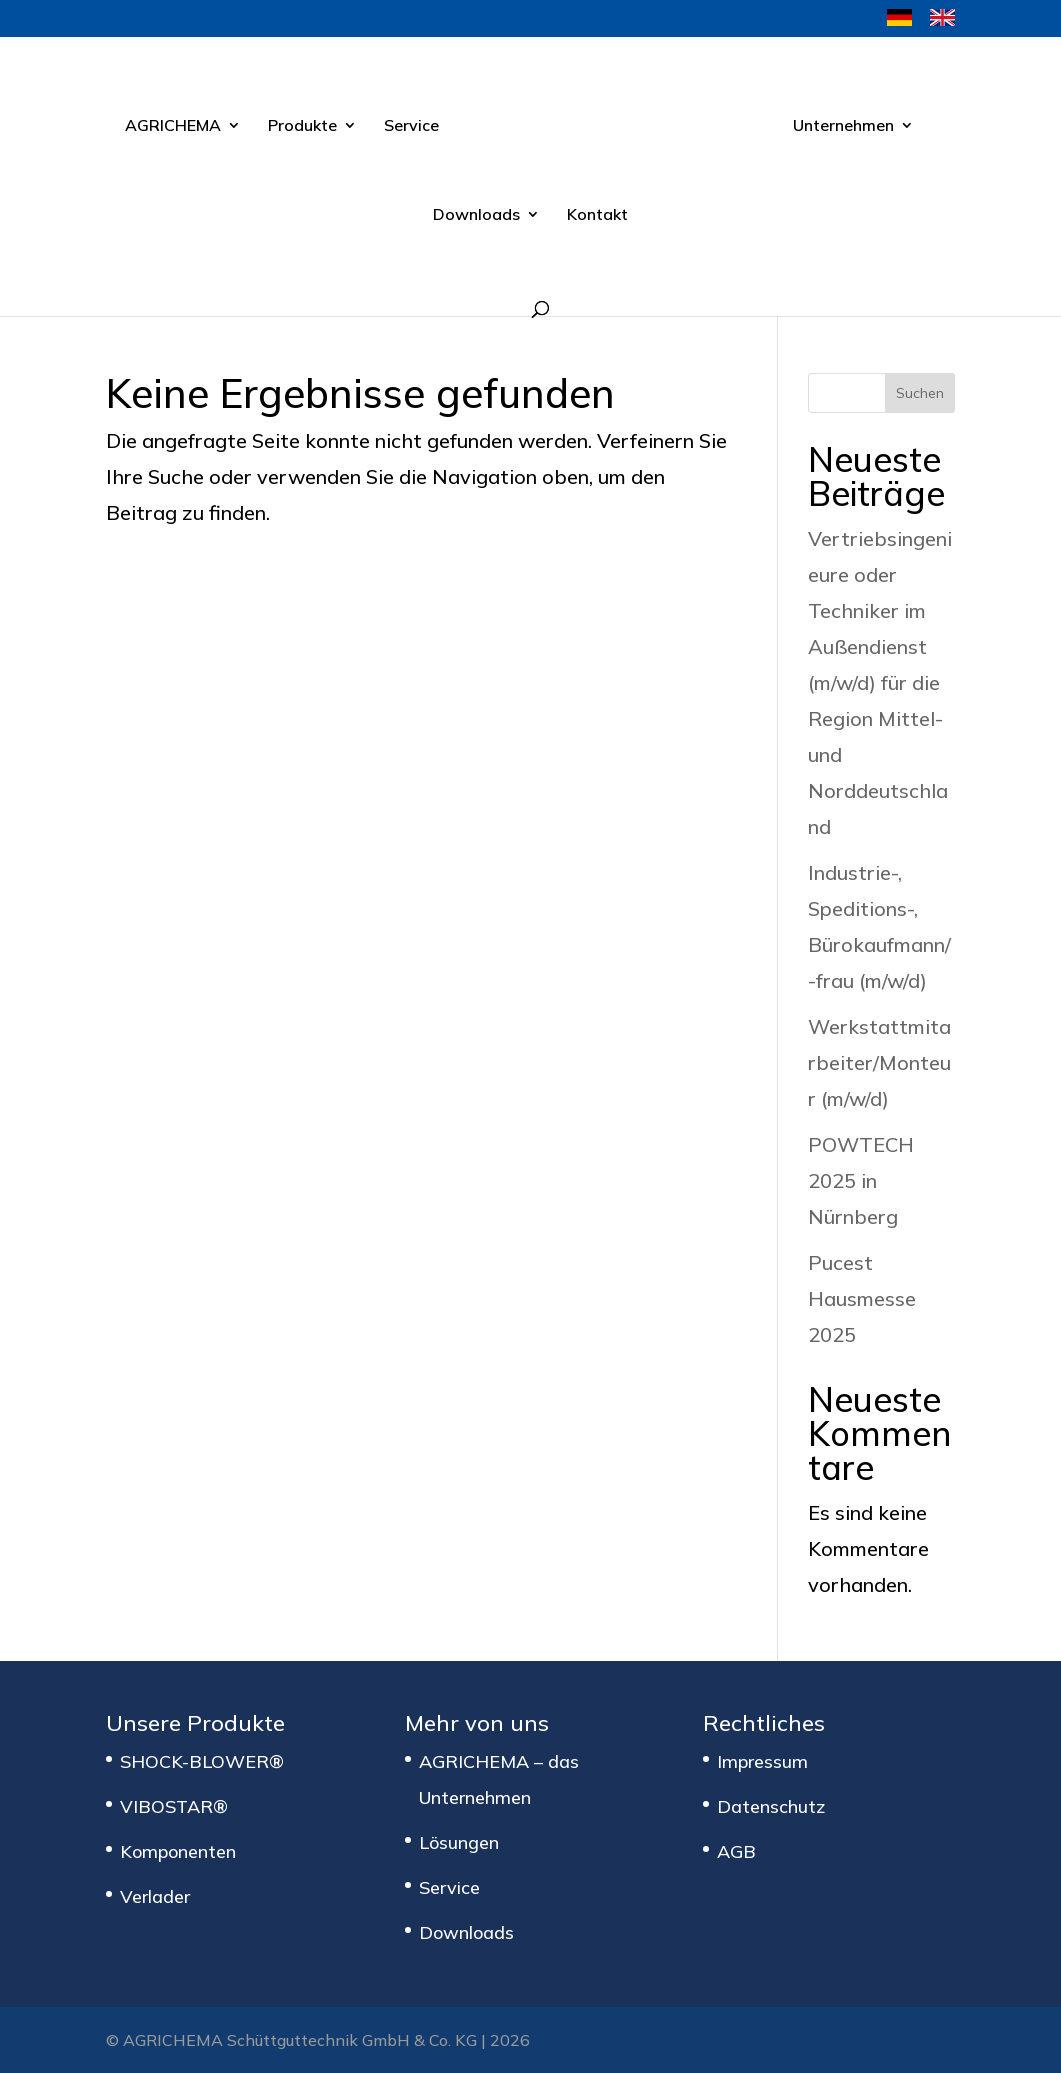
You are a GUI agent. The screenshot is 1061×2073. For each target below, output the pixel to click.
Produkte (302, 126)
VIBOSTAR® (174, 1806)
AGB (736, 1851)
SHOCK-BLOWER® (202, 1761)
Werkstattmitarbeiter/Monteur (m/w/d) (879, 1062)
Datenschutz (771, 1806)
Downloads (476, 215)
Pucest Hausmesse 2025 (862, 1298)
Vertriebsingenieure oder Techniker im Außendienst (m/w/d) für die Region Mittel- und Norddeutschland (880, 682)
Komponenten (178, 1851)
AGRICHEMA (173, 126)
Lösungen (459, 1842)
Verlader (155, 1896)
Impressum (762, 1761)
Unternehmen (843, 126)
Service (411, 126)
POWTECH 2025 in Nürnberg (861, 1180)
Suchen (920, 393)
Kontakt (597, 215)
